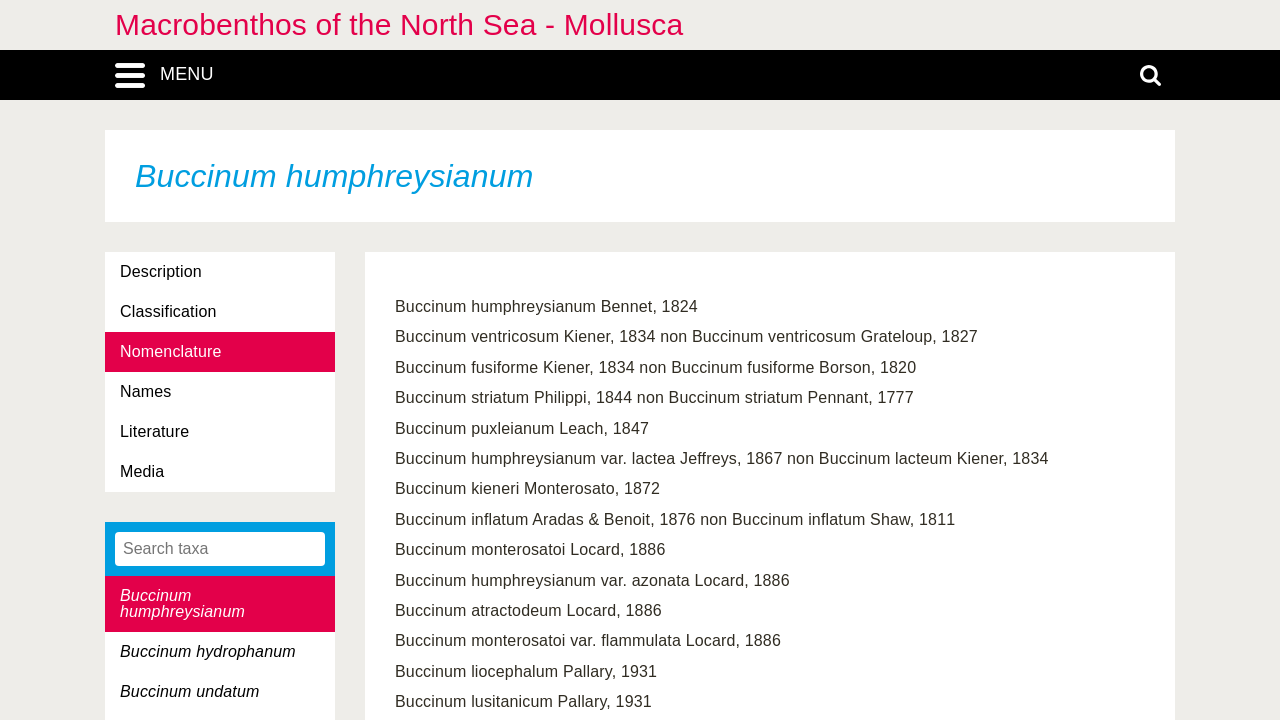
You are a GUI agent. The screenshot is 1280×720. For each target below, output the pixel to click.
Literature (154, 431)
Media (142, 471)
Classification (168, 311)
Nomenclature (171, 351)
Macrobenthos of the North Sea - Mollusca (399, 24)
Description (161, 271)
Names (145, 391)
